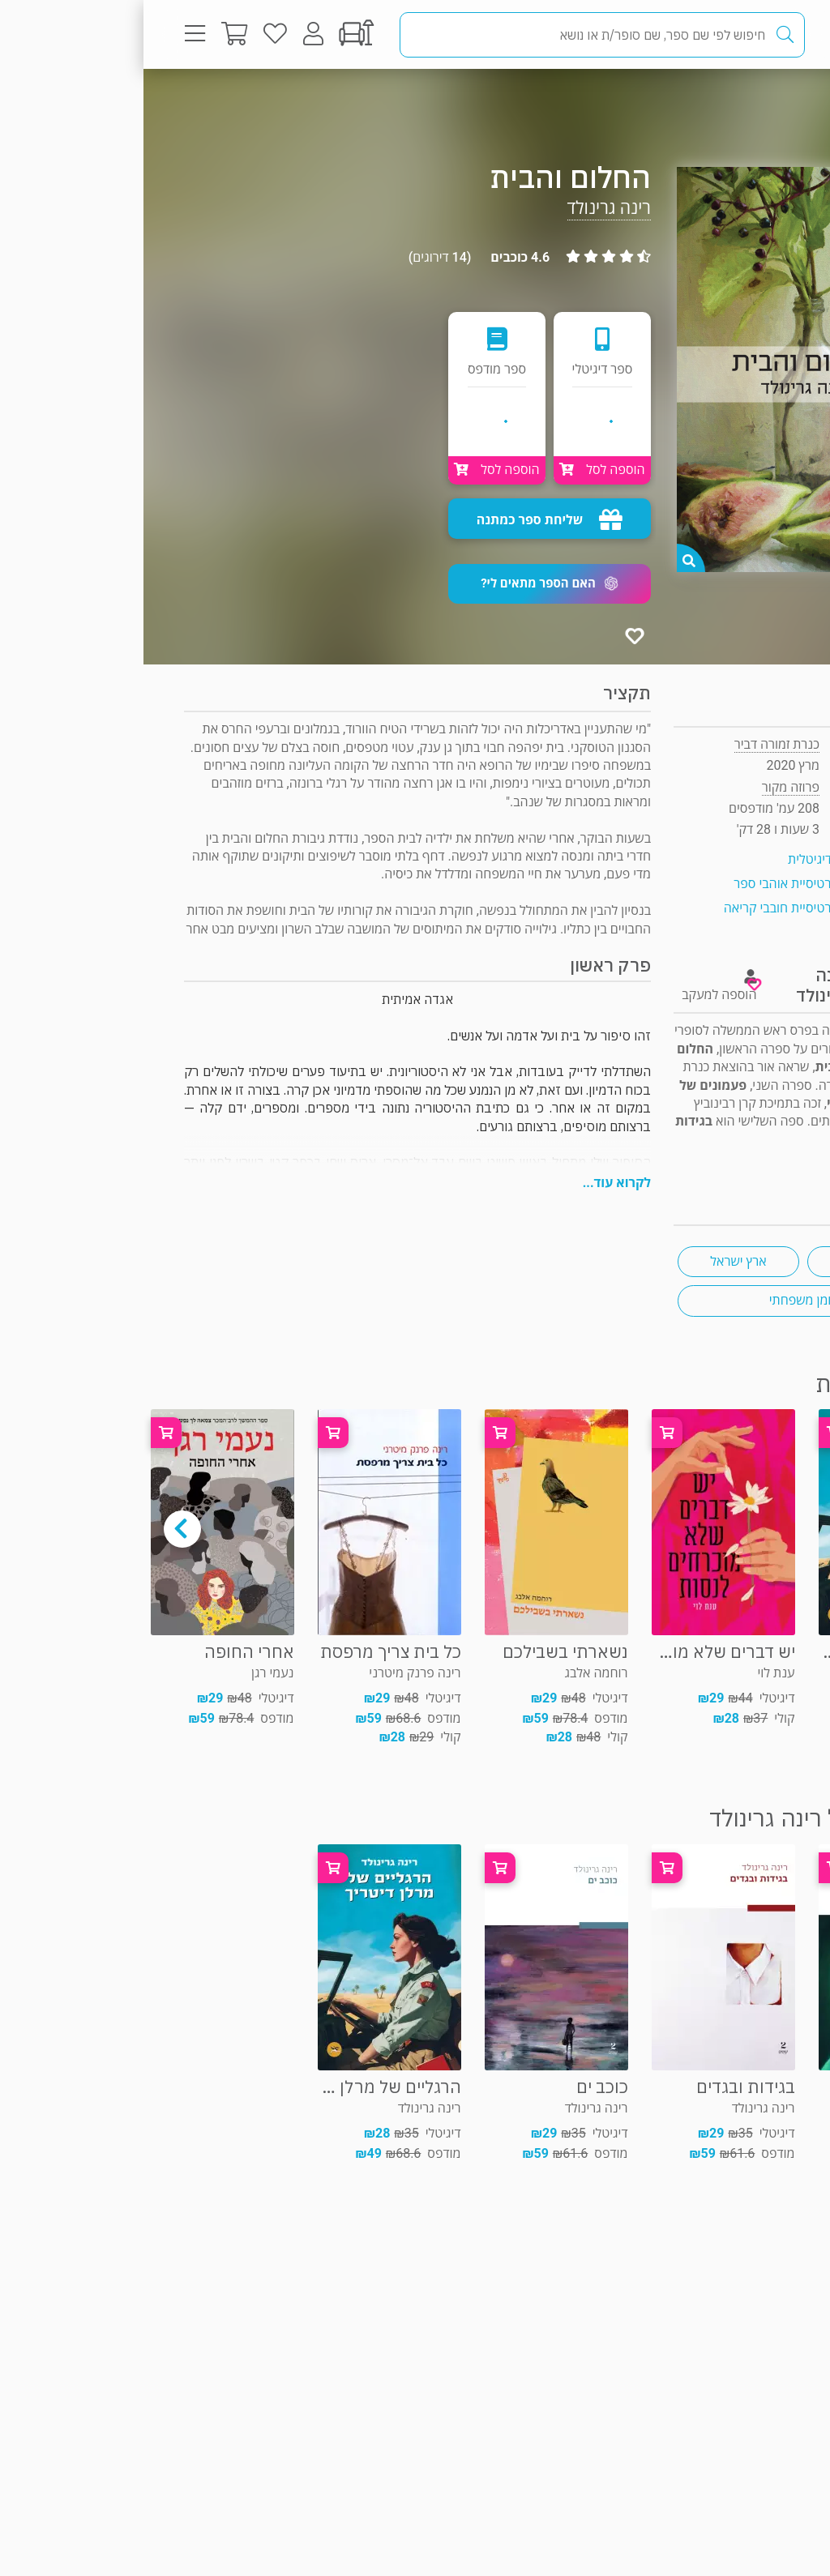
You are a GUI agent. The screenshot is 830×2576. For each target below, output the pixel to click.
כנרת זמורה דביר (633, 744)
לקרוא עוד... (473, 1182)
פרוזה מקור (735, 101)
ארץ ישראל (594, 1261)
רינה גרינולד (465, 208)
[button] (406, 584)
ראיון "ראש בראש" (743, 1157)
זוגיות (725, 1261)
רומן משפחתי (660, 1300)
